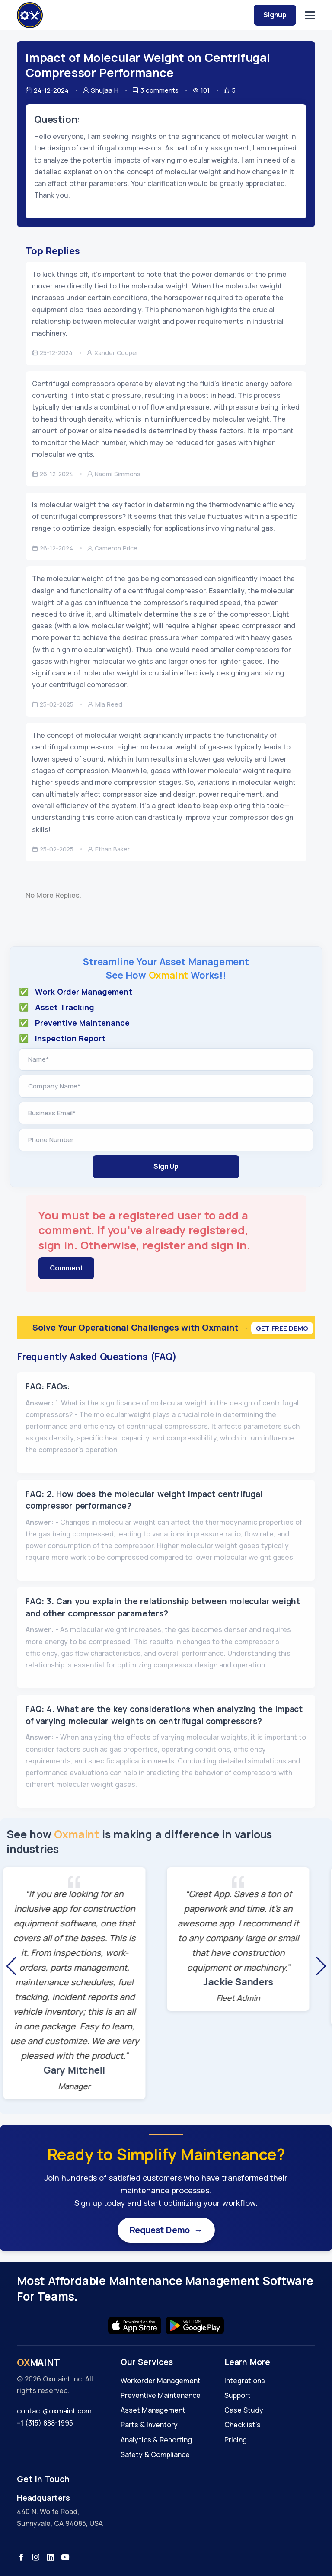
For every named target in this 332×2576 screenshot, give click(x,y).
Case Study (243, 2410)
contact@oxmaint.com (54, 2411)
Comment (66, 1268)
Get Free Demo (282, 1328)
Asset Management (153, 2410)
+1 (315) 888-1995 (45, 2423)
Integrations (244, 2380)
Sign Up (166, 1166)
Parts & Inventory (149, 2424)
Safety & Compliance (155, 2454)
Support (237, 2395)
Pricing (235, 2440)
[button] (11, 1966)
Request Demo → (166, 2230)
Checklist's (242, 2424)
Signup (275, 14)
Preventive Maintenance (161, 2395)
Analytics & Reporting (156, 2440)
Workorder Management (161, 2380)
